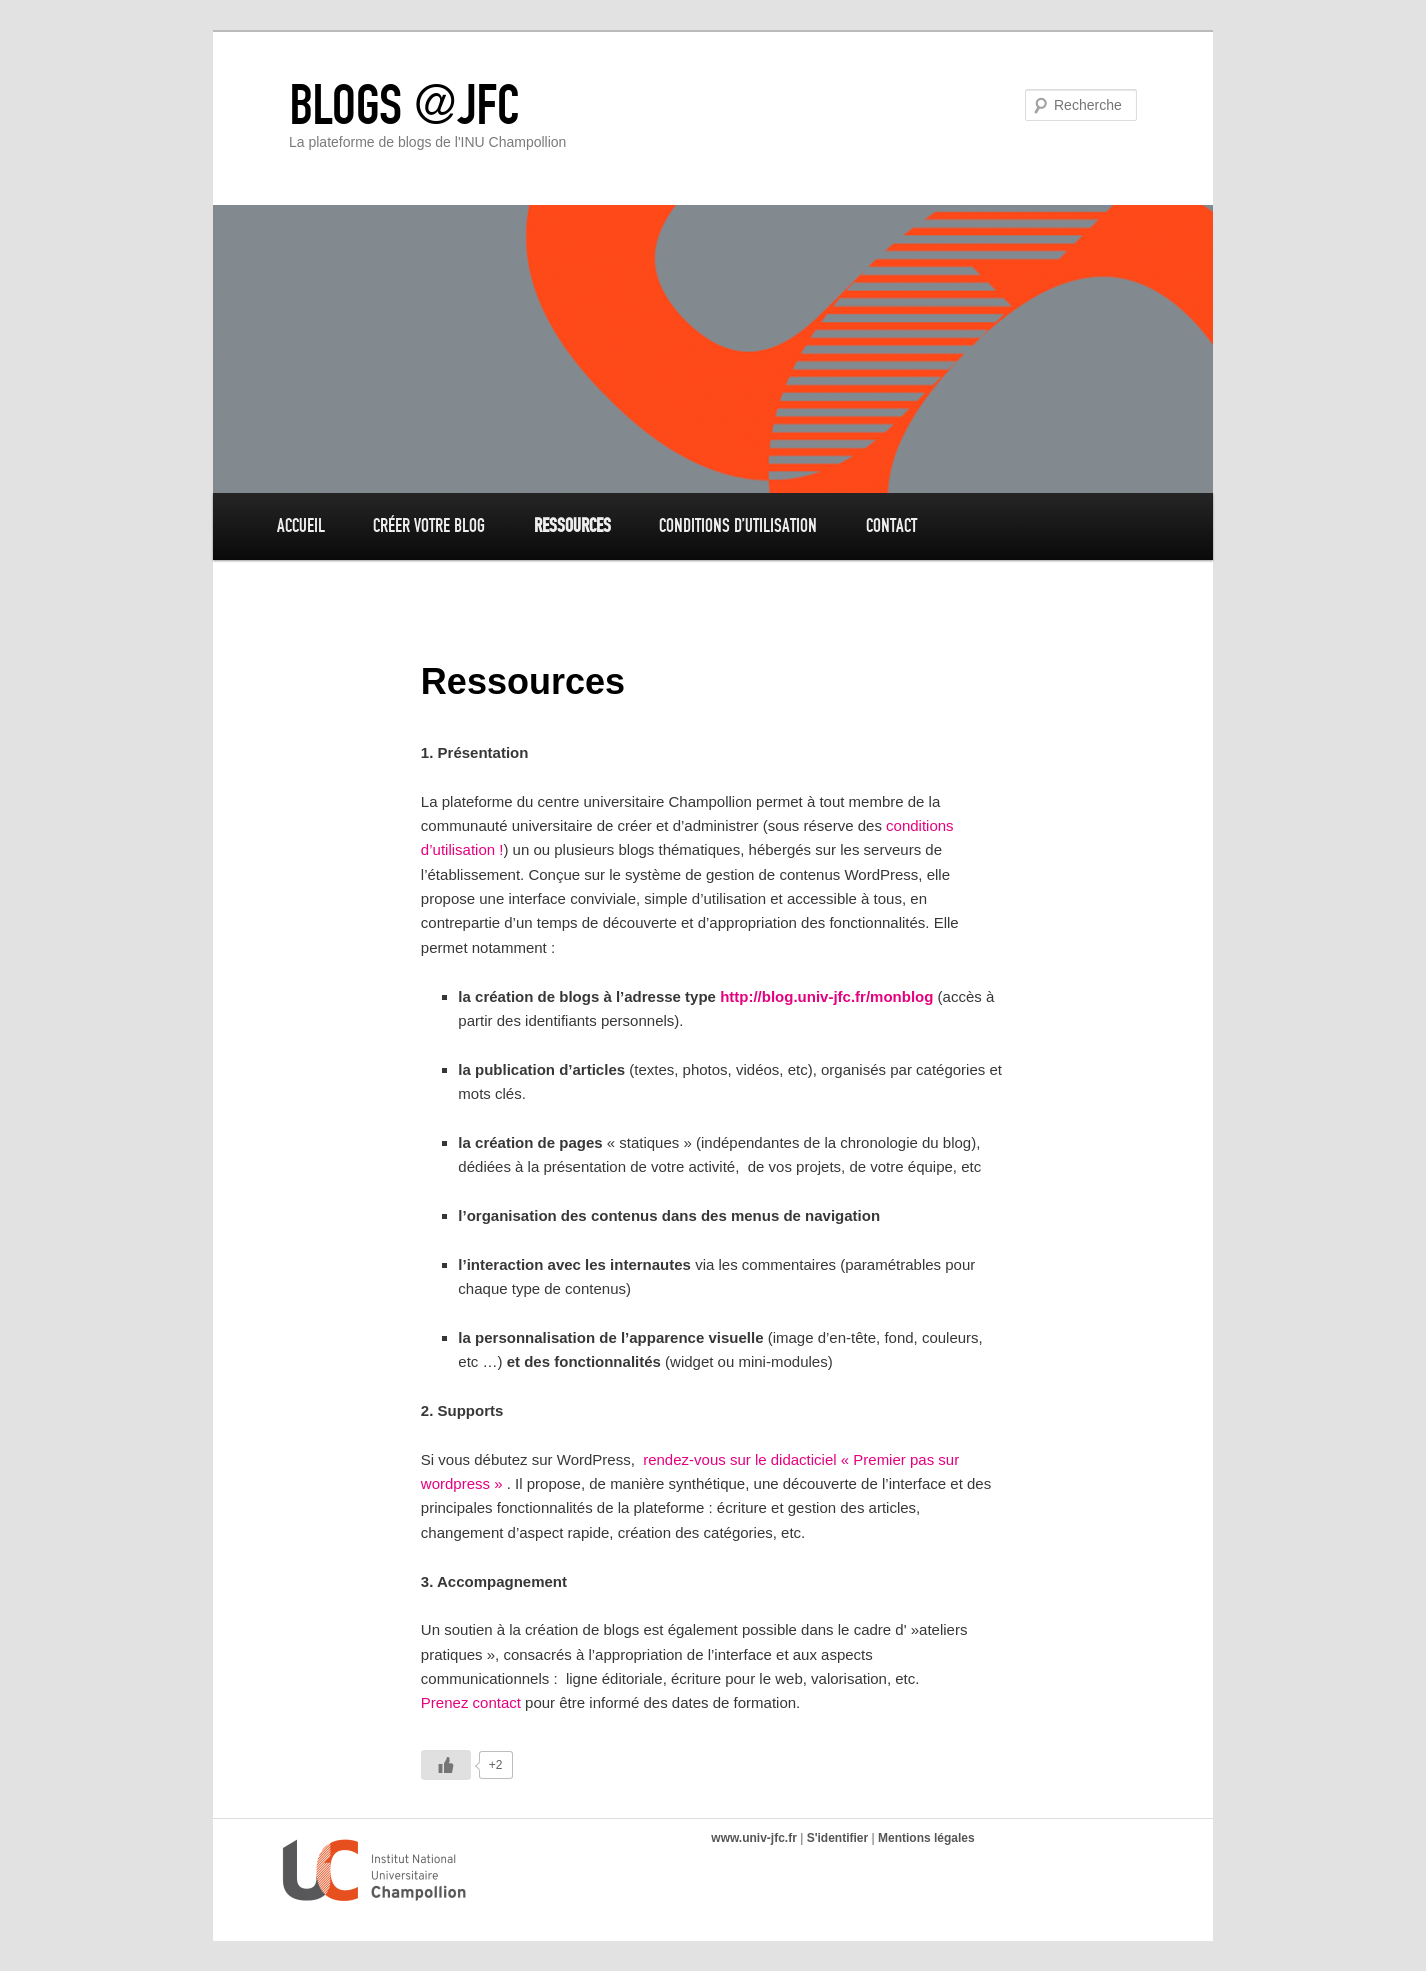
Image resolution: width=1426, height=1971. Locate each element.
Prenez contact (471, 1702)
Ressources (572, 525)
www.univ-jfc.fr (754, 1838)
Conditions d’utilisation (738, 525)
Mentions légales (926, 1838)
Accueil (301, 525)
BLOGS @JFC (404, 104)
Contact (891, 525)
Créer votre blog (429, 525)
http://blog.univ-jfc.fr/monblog (826, 996)
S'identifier (838, 1838)
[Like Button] (446, 1765)
